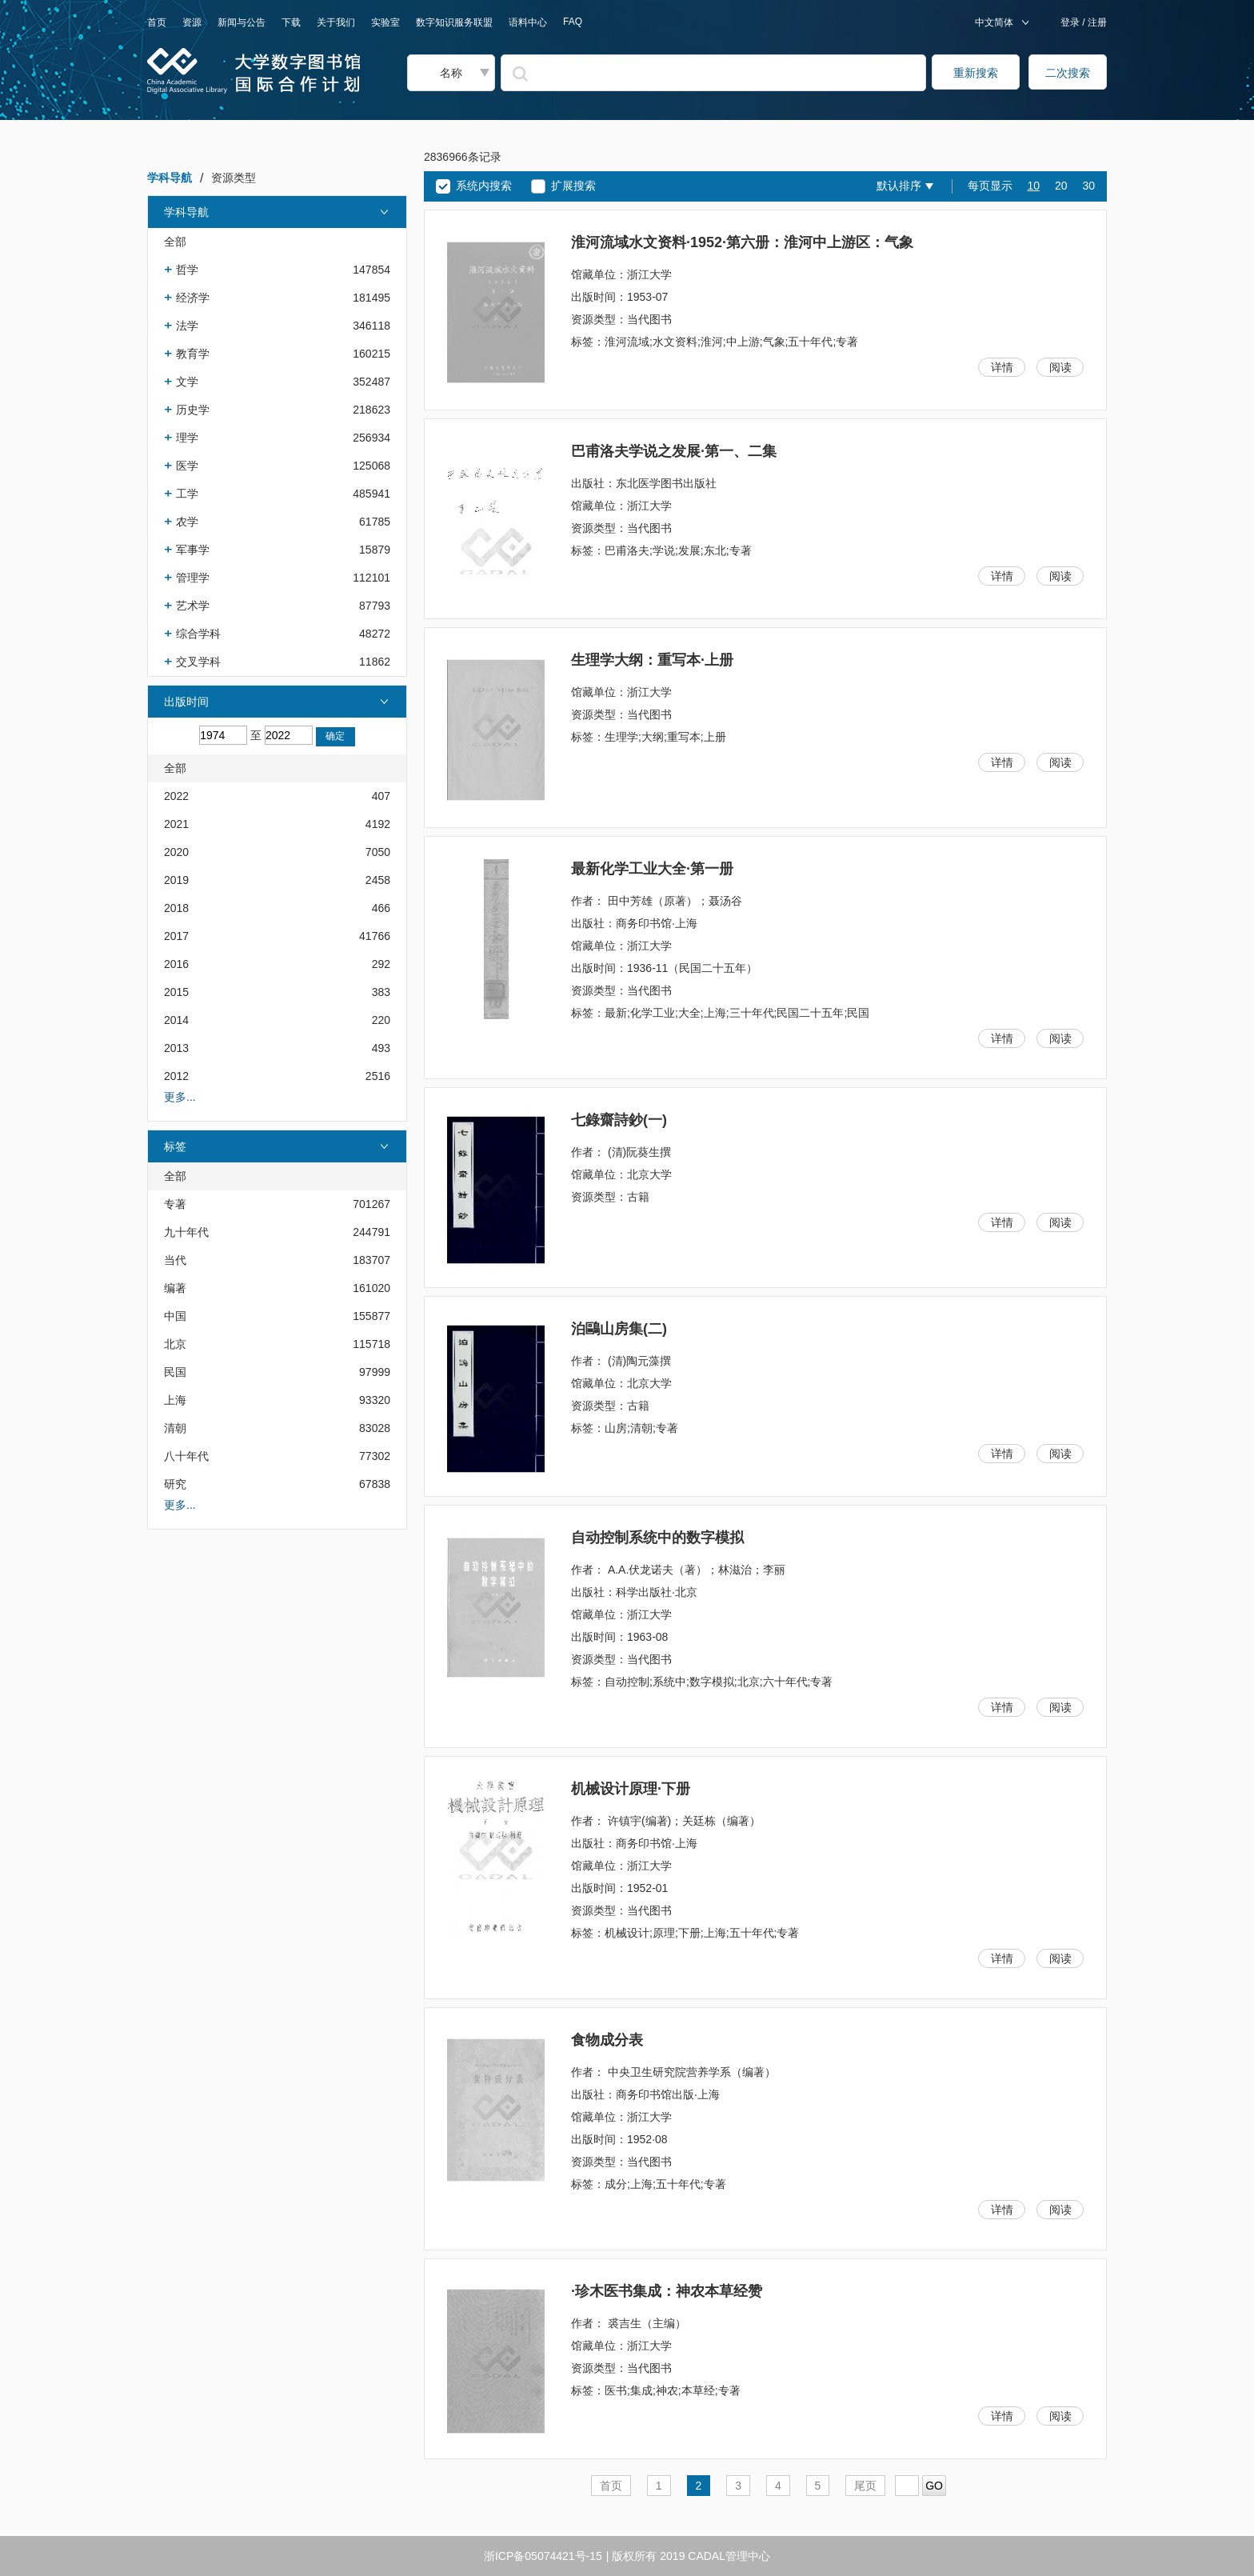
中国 (175, 1316)
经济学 (193, 297)
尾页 (865, 2485)
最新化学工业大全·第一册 (652, 869)
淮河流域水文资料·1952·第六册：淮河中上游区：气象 (742, 242)
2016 (176, 964)
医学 (187, 465)
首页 (156, 22)
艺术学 (193, 605)
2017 (176, 936)
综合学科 (198, 633)
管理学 (193, 577)
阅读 (1060, 367)
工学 (187, 493)
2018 (176, 908)
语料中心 (528, 22)
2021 (176, 824)
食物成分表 (607, 2040)
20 (1061, 185)
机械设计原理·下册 (630, 1789)
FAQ (572, 21)
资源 (192, 22)
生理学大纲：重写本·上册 (652, 660)
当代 (175, 1260)
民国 (175, 1372)
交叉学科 (198, 661)
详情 (1002, 367)
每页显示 (990, 185)
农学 (187, 521)
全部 (175, 241)
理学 (187, 437)
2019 (176, 880)
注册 (1096, 22)
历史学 (193, 409)
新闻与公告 (242, 22)
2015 (176, 992)
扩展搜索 (573, 185)
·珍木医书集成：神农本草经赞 (666, 2291)
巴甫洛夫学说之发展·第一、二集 (674, 451)
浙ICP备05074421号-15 (543, 2556)
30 (1088, 185)
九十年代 (186, 1232)
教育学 (193, 353)
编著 (175, 1288)
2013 (176, 1048)
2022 (176, 796)
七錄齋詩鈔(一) (619, 1120)
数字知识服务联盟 (454, 22)
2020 (176, 852)
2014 (176, 1020)
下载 (291, 22)
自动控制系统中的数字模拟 (657, 1538)
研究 (175, 1484)
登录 (1071, 22)
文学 (187, 381)
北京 (175, 1344)
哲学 (187, 269)
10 (1033, 185)
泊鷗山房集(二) (619, 1329)
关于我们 (336, 22)
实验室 (385, 22)
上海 (175, 1400)
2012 (176, 1076)
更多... (180, 1096)
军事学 (193, 549)
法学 (187, 325)
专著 (175, 1204)
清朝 (175, 1428)
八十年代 (186, 1456)
